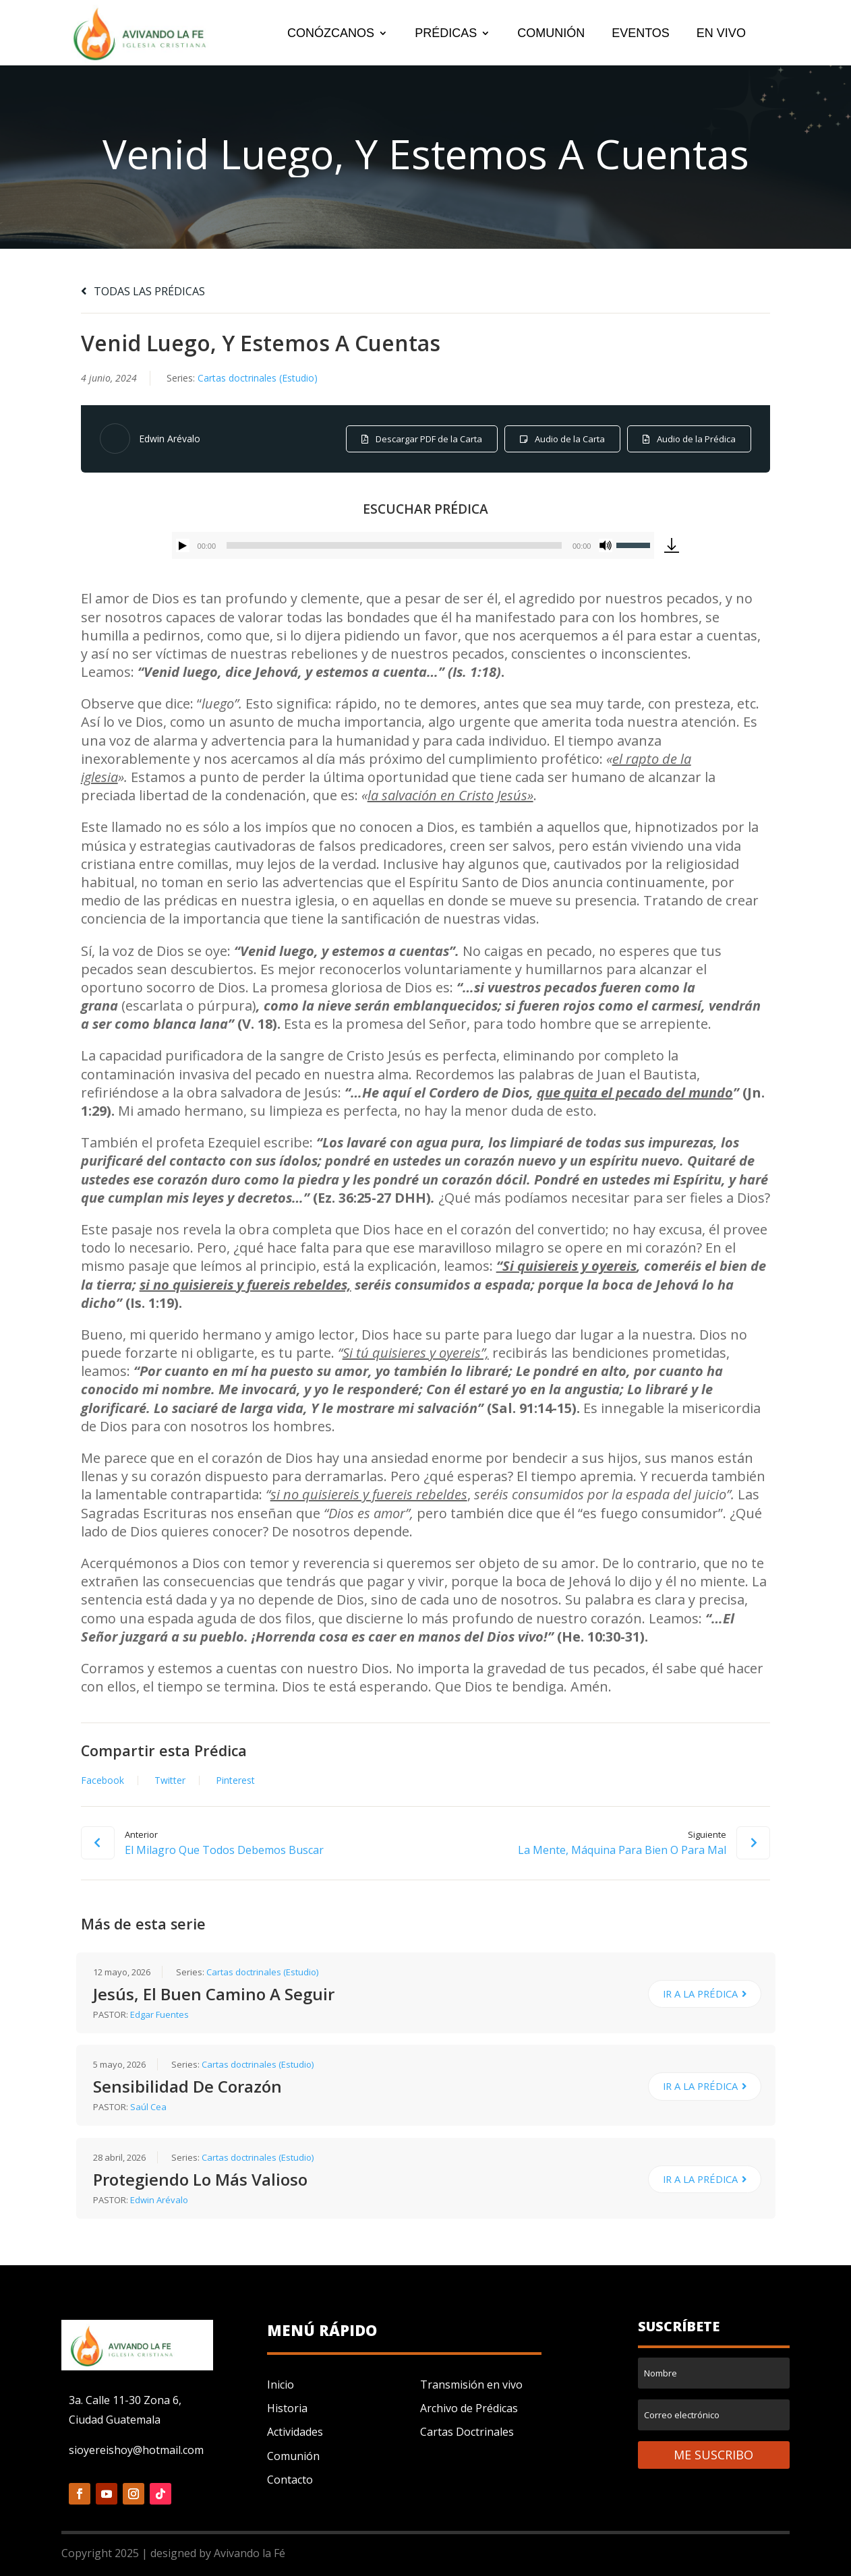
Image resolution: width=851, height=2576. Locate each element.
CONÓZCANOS (330, 34)
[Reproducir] (182, 545)
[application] (413, 545)
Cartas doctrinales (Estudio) (258, 377)
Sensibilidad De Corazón (187, 2086)
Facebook (102, 1780)
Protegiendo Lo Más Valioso (200, 2179)
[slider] (394, 545)
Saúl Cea (148, 2107)
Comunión (293, 2456)
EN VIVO (721, 34)
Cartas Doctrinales (467, 2431)
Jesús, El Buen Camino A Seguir (213, 1994)
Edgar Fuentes (159, 2014)
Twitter (169, 1780)
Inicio (280, 2384)
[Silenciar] (605, 545)
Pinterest (235, 1780)
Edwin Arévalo (169, 438)
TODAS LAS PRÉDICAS (143, 291)
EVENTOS (641, 34)
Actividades (295, 2431)
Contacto (290, 2479)
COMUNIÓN (551, 34)
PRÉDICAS (446, 34)
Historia (287, 2408)
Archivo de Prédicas (469, 2408)
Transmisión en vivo (471, 2384)
